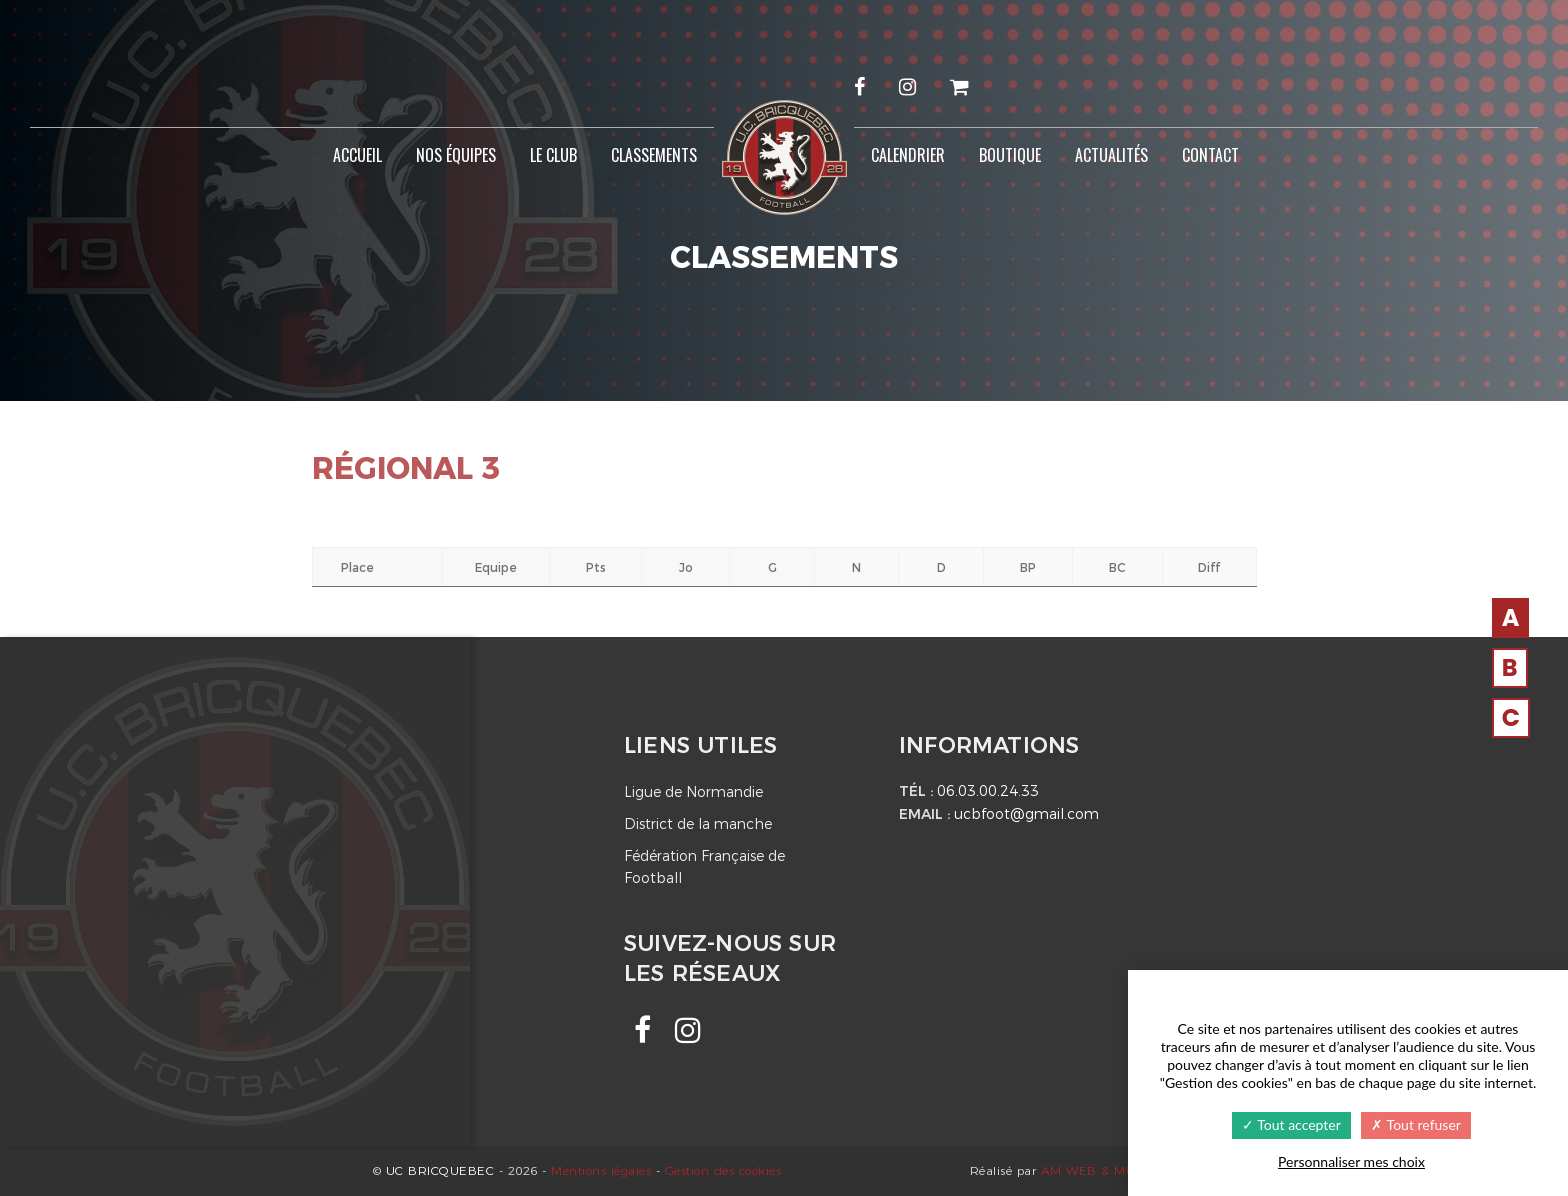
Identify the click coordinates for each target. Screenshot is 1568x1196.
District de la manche (698, 824)
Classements (654, 155)
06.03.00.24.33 (988, 791)
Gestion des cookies (723, 1170)
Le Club (553, 155)
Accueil (357, 155)
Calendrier (908, 155)
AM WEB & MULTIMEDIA (1118, 1170)
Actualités (1111, 155)
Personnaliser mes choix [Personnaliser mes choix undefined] (1351, 1161)
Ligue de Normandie (693, 792)
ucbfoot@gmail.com (1026, 814)
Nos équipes (456, 155)
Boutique (1010, 155)
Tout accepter (1291, 1124)
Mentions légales (601, 1170)
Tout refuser (1415, 1124)
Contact (1210, 155)
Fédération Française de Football (704, 867)
